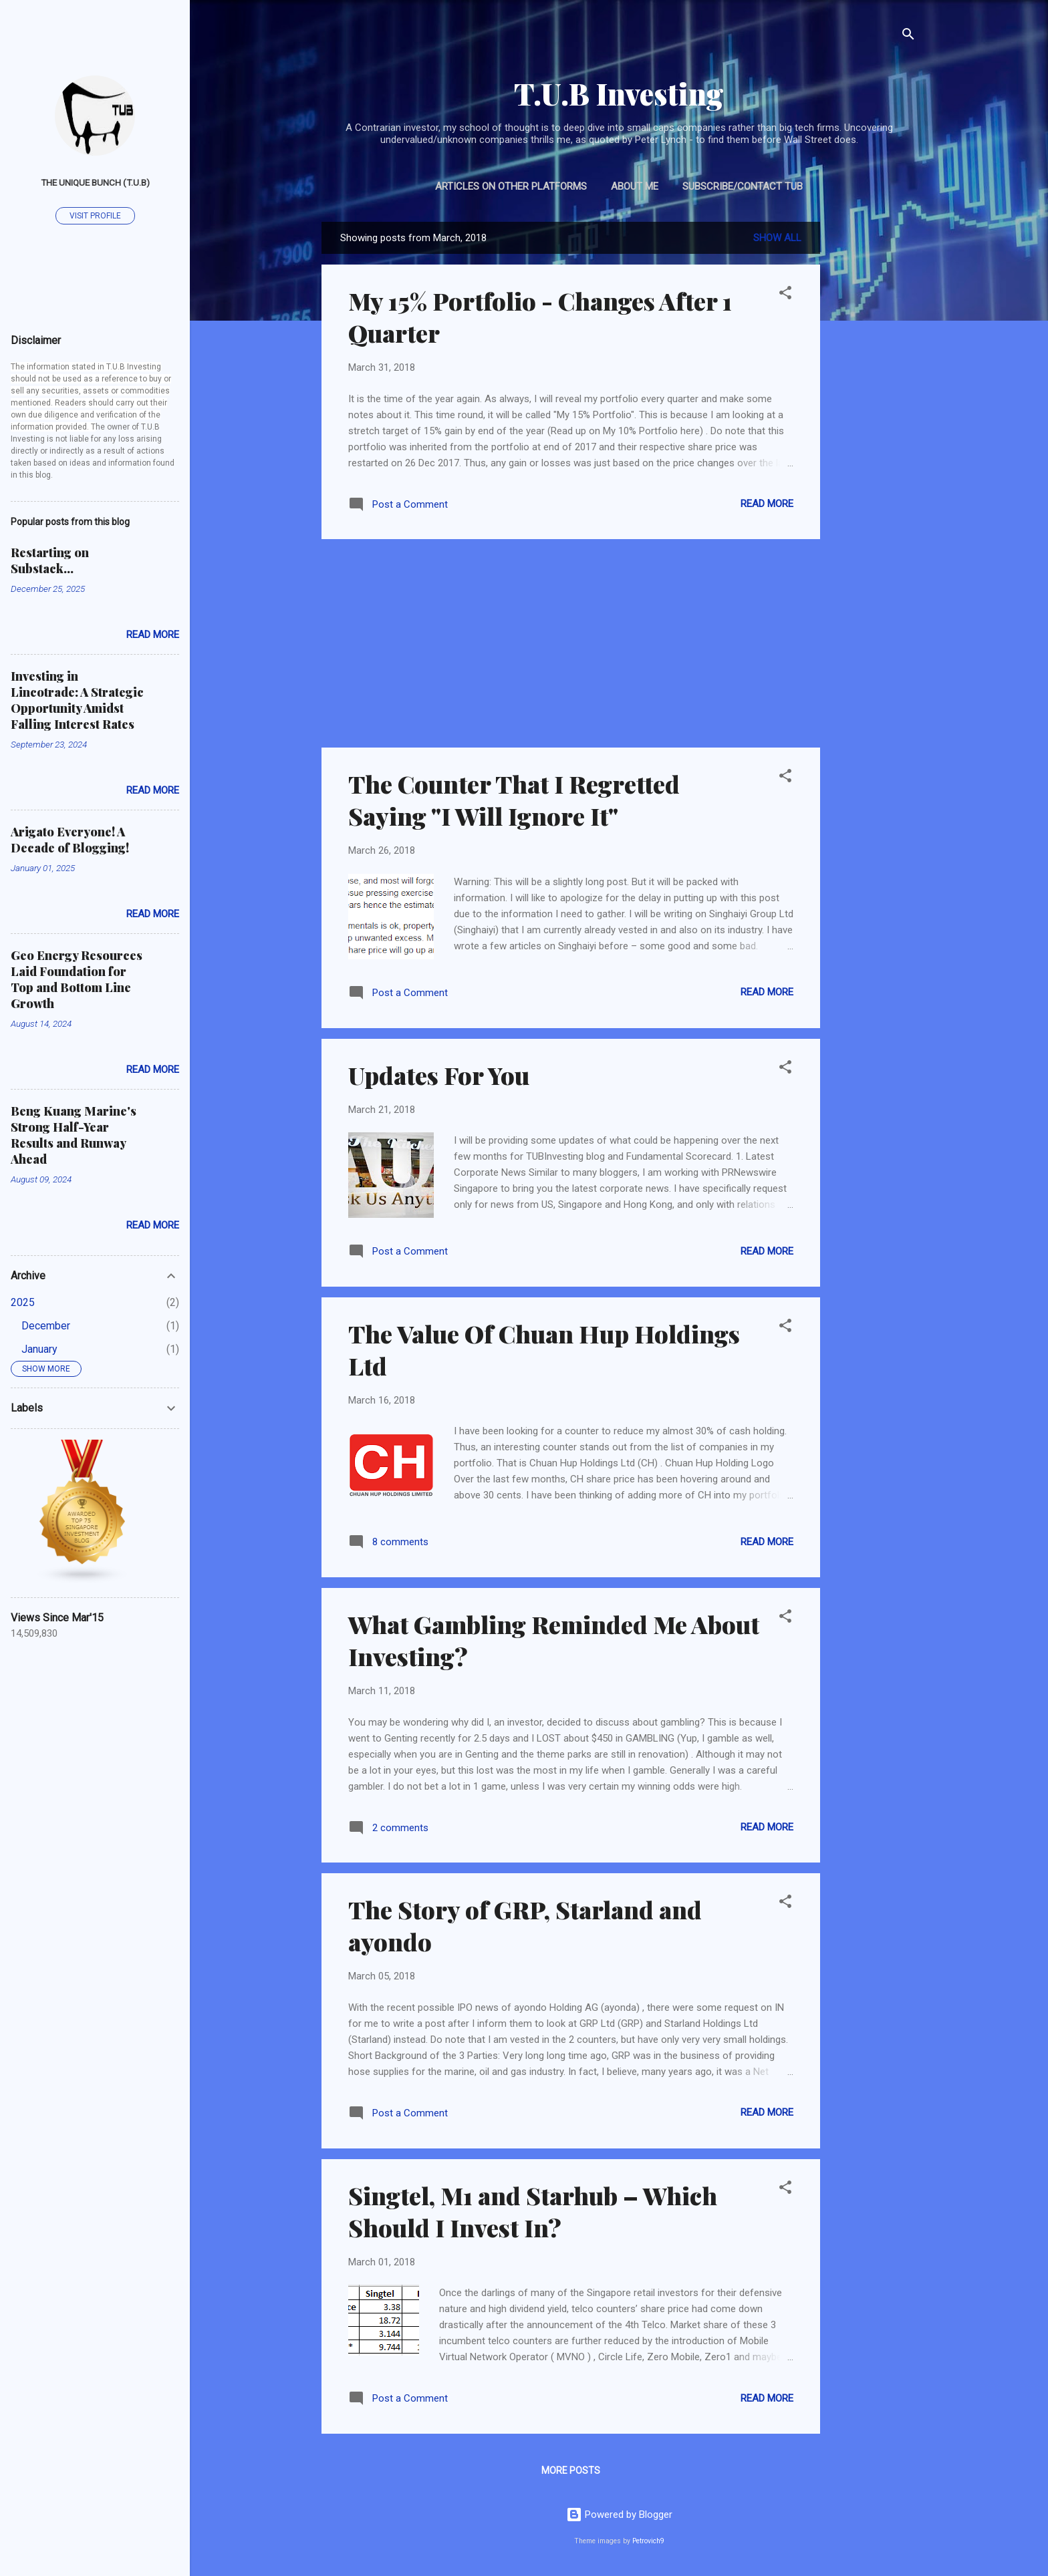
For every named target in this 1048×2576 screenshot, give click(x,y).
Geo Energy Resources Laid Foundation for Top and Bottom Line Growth (76, 979)
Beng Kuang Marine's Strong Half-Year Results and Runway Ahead (73, 1135)
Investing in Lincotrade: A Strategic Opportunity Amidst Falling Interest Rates (77, 700)
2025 (23, 1302)
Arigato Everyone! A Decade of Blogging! (70, 840)
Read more (767, 504)
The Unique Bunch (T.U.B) (95, 182)
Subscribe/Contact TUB (742, 186)
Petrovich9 (648, 2541)
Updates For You (438, 1075)
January (39, 1349)
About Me (634, 186)
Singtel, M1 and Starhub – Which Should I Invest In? (532, 2211)
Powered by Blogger (619, 2515)
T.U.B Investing (619, 93)
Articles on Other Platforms (511, 186)
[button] (785, 295)
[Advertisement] (873, 422)
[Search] (908, 36)
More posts (570, 2470)
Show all (777, 238)
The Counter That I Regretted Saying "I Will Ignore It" (514, 800)
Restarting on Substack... (50, 560)
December (45, 1325)
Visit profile (95, 215)
